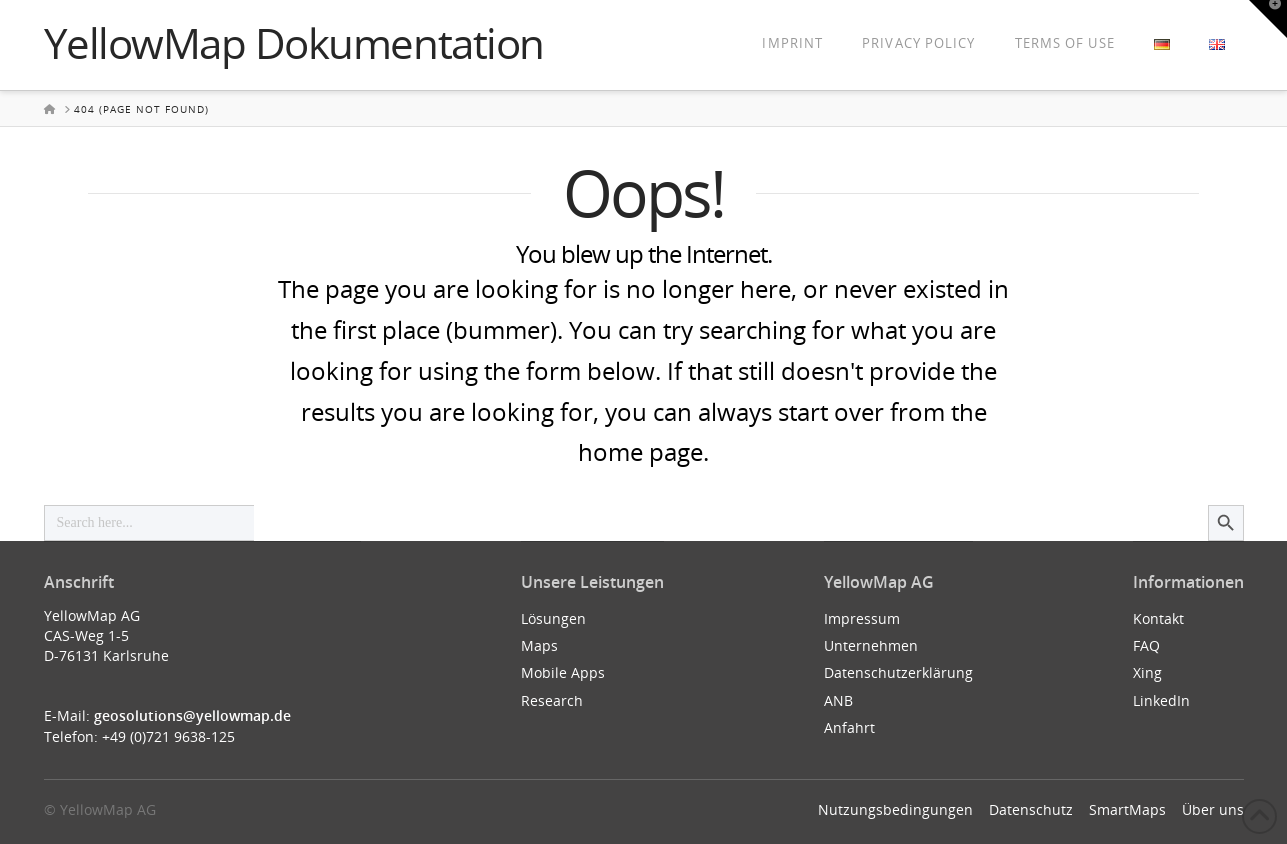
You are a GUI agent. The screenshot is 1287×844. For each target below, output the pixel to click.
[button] (1268, 19)
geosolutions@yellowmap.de (192, 715)
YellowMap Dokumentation (294, 43)
